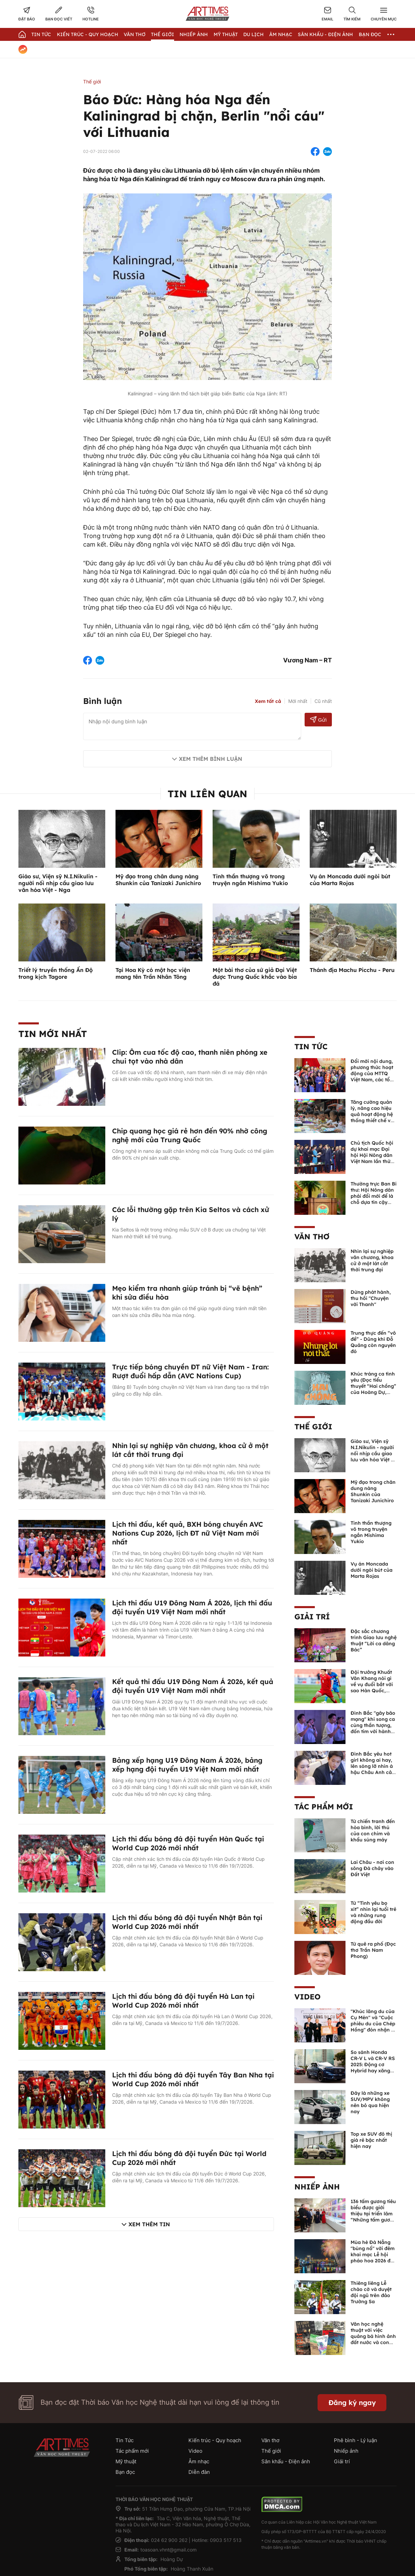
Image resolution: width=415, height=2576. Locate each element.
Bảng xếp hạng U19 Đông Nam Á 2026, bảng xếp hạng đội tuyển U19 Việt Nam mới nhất (187, 1764)
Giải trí (312, 1616)
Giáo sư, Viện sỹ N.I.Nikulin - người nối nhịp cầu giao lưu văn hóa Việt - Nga (57, 883)
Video (307, 1996)
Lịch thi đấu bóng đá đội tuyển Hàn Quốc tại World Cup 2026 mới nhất (188, 1843)
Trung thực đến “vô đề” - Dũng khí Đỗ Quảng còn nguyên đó (373, 1342)
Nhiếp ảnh (317, 2187)
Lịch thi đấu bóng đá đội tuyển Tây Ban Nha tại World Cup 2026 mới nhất (193, 2079)
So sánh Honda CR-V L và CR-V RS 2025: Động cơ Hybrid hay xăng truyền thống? (373, 2064)
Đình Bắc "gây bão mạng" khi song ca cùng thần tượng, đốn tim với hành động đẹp (373, 1725)
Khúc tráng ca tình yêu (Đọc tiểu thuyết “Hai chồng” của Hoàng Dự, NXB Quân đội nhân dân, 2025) (373, 1389)
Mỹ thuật (226, 34)
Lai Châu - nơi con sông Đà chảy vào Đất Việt (372, 1868)
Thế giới (162, 34)
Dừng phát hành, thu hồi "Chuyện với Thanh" (371, 1298)
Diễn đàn (199, 2472)
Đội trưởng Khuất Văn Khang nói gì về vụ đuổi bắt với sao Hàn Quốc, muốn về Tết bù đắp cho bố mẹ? (372, 1687)
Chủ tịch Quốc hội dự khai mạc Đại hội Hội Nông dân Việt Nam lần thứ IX (372, 1155)
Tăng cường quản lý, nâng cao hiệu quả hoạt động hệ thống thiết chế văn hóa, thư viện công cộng (374, 1117)
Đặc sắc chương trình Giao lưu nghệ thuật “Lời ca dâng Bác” (374, 1640)
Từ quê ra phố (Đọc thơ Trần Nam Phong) (373, 1950)
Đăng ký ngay (352, 2402)
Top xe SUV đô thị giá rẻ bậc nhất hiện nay (371, 2140)
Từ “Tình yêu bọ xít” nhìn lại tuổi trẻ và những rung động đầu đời (373, 1912)
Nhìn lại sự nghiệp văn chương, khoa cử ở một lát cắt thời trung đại (372, 1260)
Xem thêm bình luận (210, 758)
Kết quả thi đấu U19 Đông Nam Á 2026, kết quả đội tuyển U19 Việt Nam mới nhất (192, 1686)
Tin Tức (41, 34)
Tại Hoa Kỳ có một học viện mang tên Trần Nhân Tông (153, 973)
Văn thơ (134, 34)
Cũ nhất (323, 701)
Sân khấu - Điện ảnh (325, 34)
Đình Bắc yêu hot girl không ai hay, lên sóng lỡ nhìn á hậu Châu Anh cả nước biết (372, 1766)
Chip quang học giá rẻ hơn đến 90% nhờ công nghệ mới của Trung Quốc (189, 1135)
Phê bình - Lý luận (355, 2440)
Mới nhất (297, 701)
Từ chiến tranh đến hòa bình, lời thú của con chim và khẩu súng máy (373, 1830)
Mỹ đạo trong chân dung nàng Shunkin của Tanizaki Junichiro (158, 879)
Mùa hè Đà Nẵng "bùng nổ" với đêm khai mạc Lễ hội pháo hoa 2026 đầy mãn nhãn (373, 2254)
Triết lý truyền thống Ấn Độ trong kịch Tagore (55, 973)
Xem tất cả (268, 701)
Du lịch (253, 34)
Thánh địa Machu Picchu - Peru (352, 970)
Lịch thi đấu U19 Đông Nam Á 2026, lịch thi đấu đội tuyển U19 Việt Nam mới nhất (192, 1607)
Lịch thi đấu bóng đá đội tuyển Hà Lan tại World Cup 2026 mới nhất (183, 2000)
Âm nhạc (280, 34)
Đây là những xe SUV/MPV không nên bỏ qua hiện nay (370, 2102)
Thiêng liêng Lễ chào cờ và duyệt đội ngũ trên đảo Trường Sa (371, 2292)
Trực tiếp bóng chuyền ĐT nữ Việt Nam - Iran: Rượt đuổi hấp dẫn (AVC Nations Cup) (190, 1371)
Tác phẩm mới (323, 1806)
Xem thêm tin (149, 2224)
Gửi (318, 719)
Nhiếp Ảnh (194, 34)
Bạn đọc (370, 34)
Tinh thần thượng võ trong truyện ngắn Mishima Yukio (250, 879)
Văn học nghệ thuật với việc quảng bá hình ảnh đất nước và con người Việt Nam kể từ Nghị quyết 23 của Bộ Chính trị (373, 2342)
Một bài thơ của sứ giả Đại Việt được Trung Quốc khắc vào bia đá (255, 977)
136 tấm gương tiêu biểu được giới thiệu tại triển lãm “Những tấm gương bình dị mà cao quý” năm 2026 (373, 2216)
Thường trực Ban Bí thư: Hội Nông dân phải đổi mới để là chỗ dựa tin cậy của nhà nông (374, 1196)
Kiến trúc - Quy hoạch (87, 34)
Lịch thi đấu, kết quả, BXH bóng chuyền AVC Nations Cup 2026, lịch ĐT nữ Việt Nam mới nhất (187, 1533)
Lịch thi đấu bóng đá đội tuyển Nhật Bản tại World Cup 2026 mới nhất (187, 1922)
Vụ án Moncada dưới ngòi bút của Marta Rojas (350, 879)
